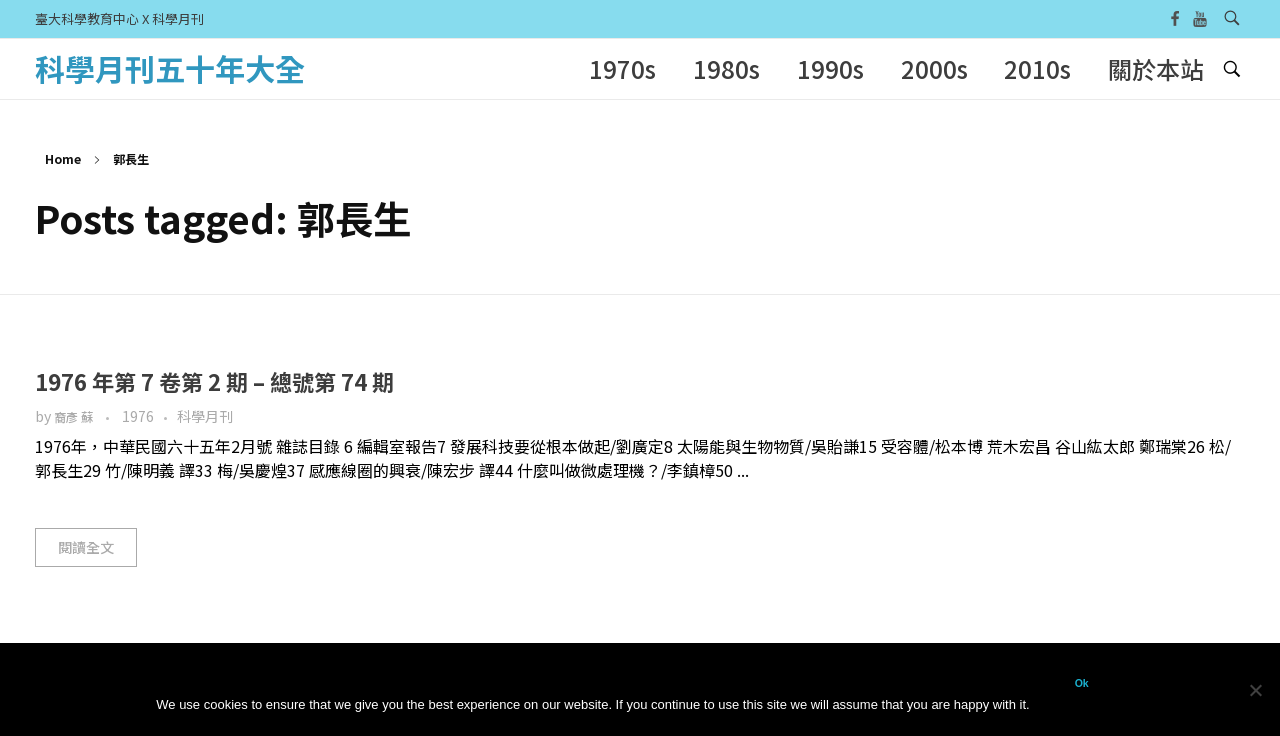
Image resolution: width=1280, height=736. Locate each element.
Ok (1082, 683)
